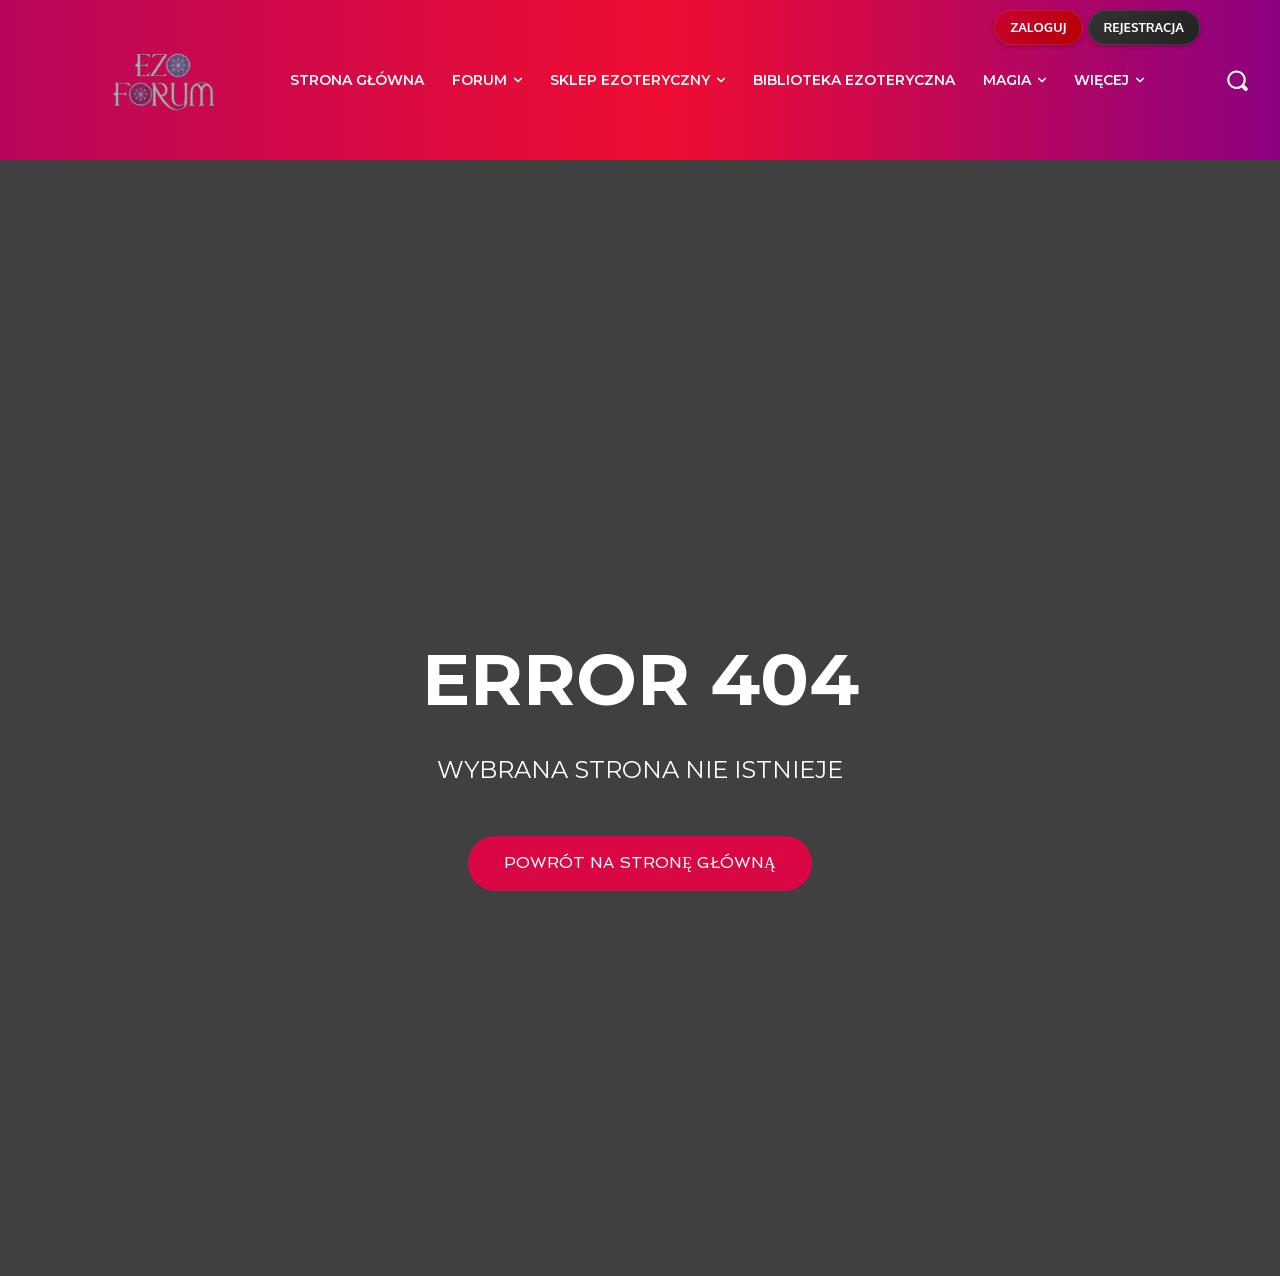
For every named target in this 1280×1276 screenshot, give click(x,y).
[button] (1237, 80)
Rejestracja (1144, 27)
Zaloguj (1038, 27)
